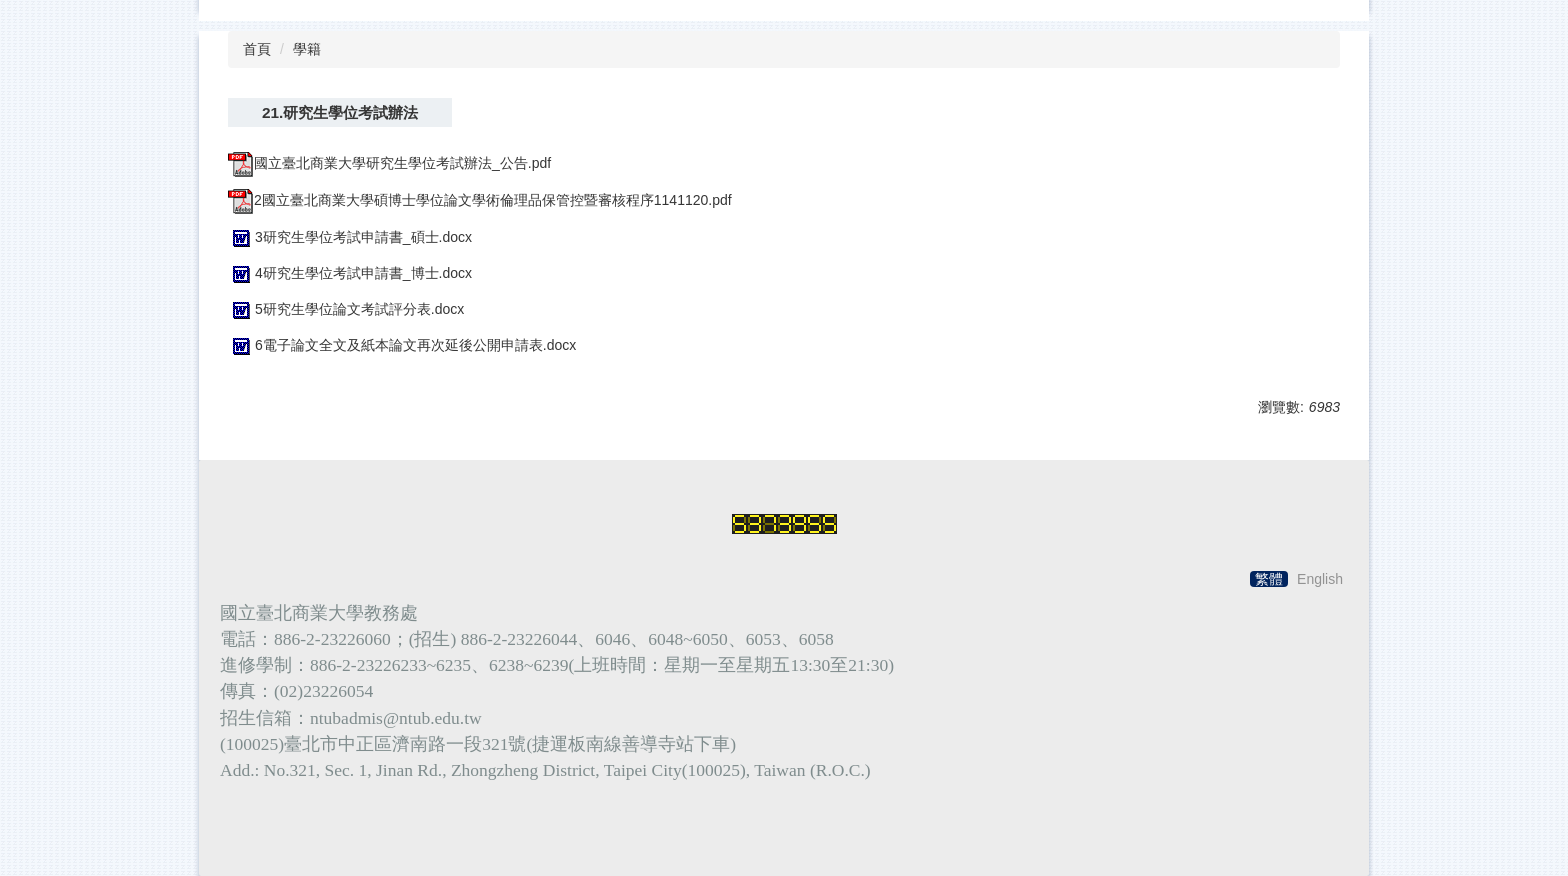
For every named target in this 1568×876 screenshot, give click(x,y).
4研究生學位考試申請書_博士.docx (350, 273)
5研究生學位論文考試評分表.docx (346, 309)
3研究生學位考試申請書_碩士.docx (350, 237)
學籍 (307, 49)
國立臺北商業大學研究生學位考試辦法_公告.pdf (389, 163)
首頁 (257, 49)
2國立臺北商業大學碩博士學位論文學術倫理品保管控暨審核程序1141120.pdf (480, 200)
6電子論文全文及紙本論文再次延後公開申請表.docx (402, 345)
